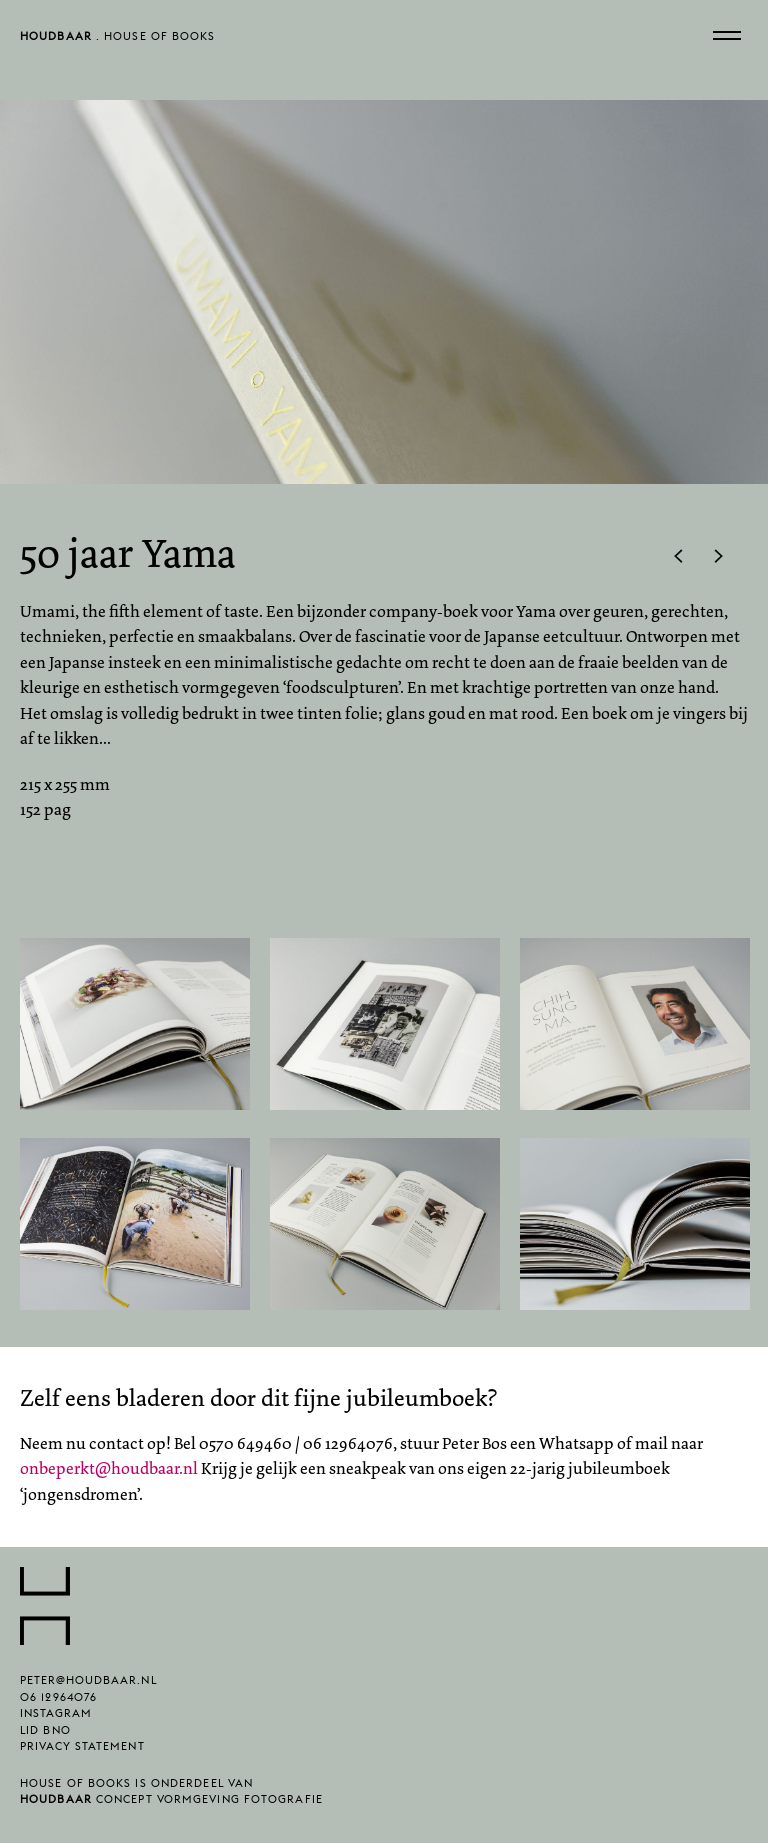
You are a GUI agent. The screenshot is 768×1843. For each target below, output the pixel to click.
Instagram (56, 1718)
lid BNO (45, 1735)
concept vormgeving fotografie (171, 1804)
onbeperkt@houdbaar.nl (109, 1468)
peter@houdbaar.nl (88, 1685)
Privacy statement (82, 1751)
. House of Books (118, 41)
